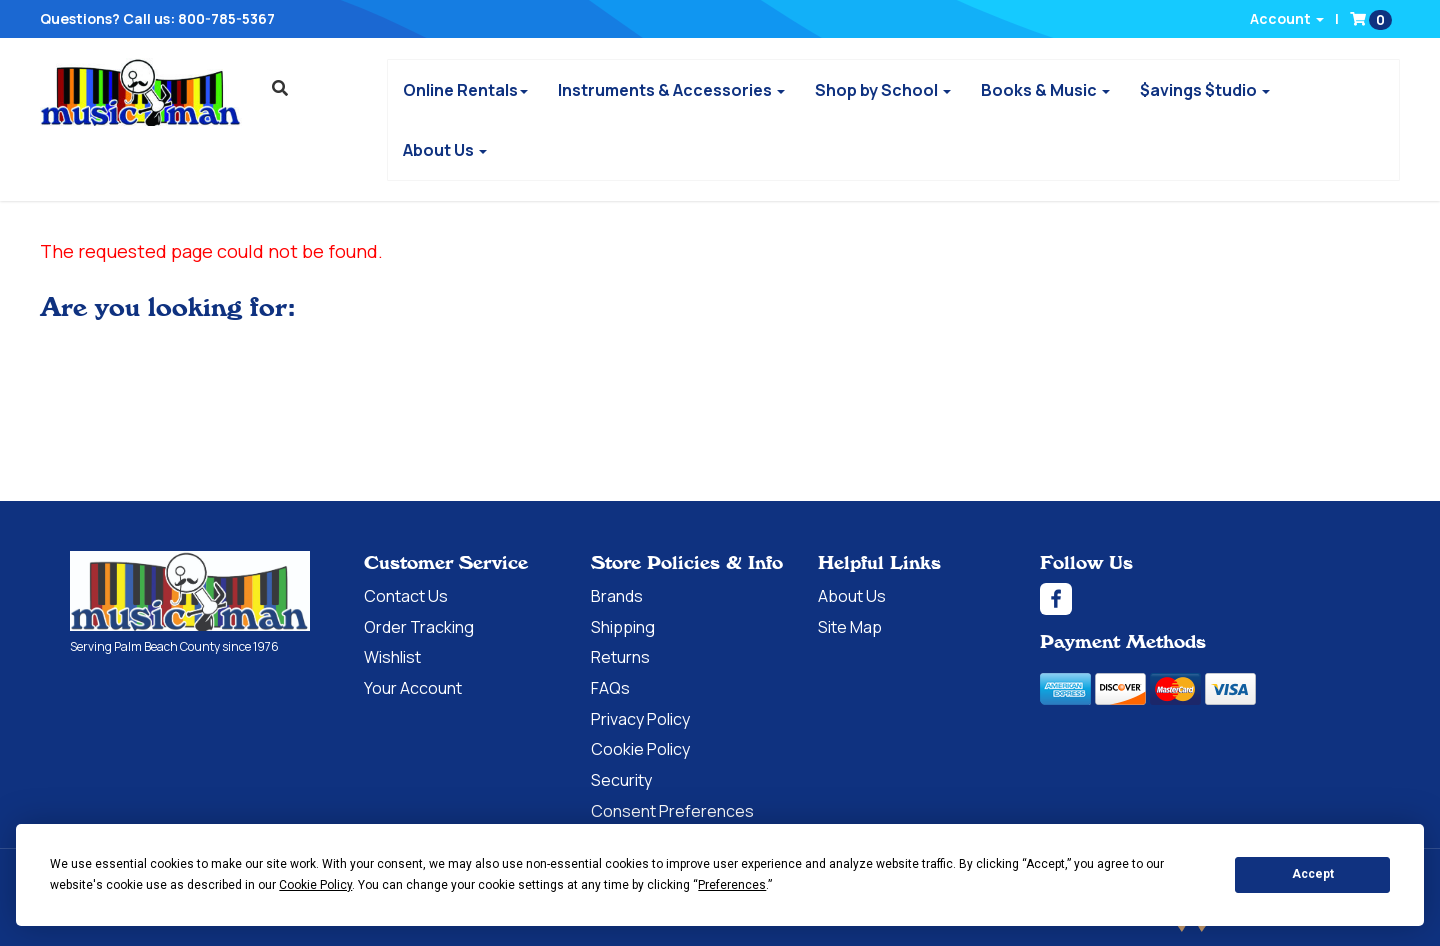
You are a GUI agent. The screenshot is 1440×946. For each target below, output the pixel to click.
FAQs (610, 688)
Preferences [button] (732, 885)
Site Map (850, 627)
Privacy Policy (640, 719)
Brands (617, 596)
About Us (445, 150)
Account (1287, 18)
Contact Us (406, 596)
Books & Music (1045, 90)
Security (621, 780)
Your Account (413, 688)
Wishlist (392, 657)
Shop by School (883, 90)
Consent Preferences (672, 811)
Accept (1313, 874)
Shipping (623, 627)
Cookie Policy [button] (315, 885)
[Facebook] (1205, 599)
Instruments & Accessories (671, 90)
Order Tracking (419, 627)
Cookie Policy (640, 749)
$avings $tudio (1205, 90)
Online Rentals (465, 90)
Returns (620, 657)
